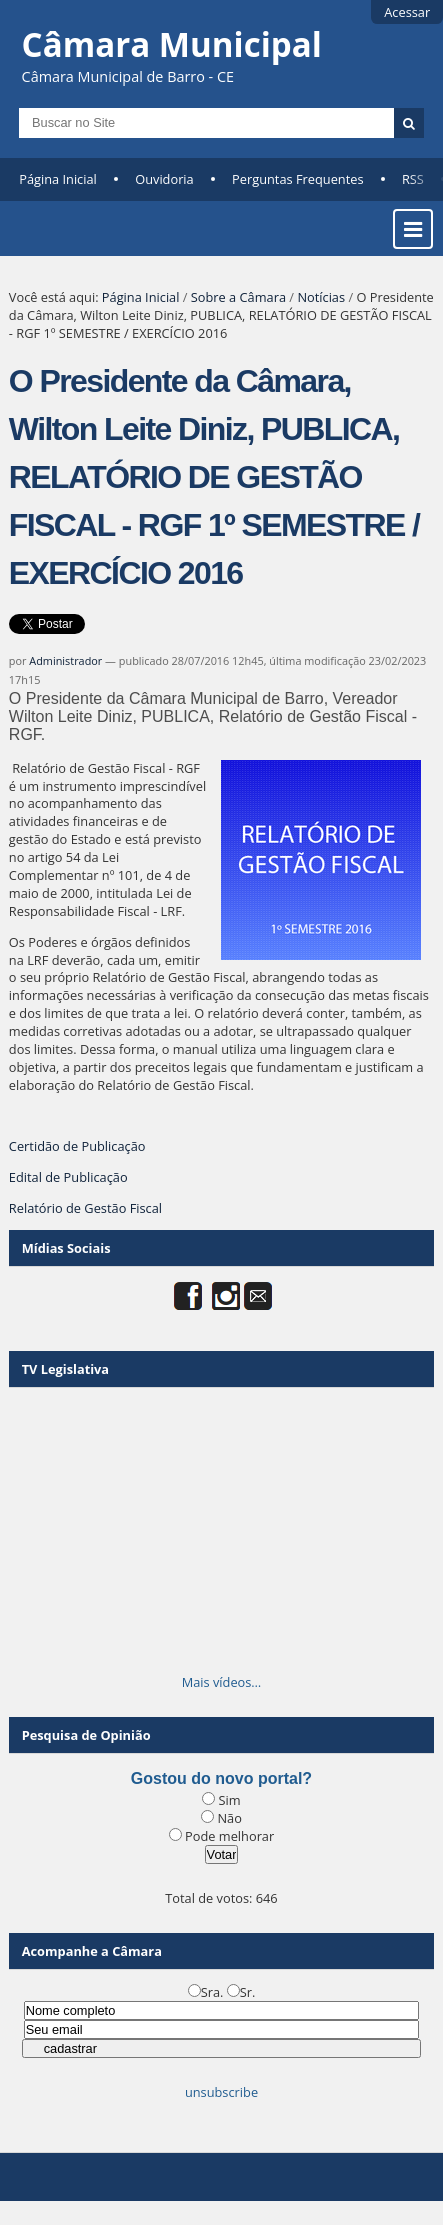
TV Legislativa (65, 1369)
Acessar (407, 12)
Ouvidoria (164, 179)
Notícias (321, 297)
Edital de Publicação (68, 1177)
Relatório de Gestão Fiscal (85, 1208)
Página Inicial (58, 179)
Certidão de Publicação (77, 1146)
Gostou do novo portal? (221, 1778)
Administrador (65, 660)
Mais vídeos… (222, 1682)
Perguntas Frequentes (297, 179)
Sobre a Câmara (238, 297)
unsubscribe (221, 2092)
